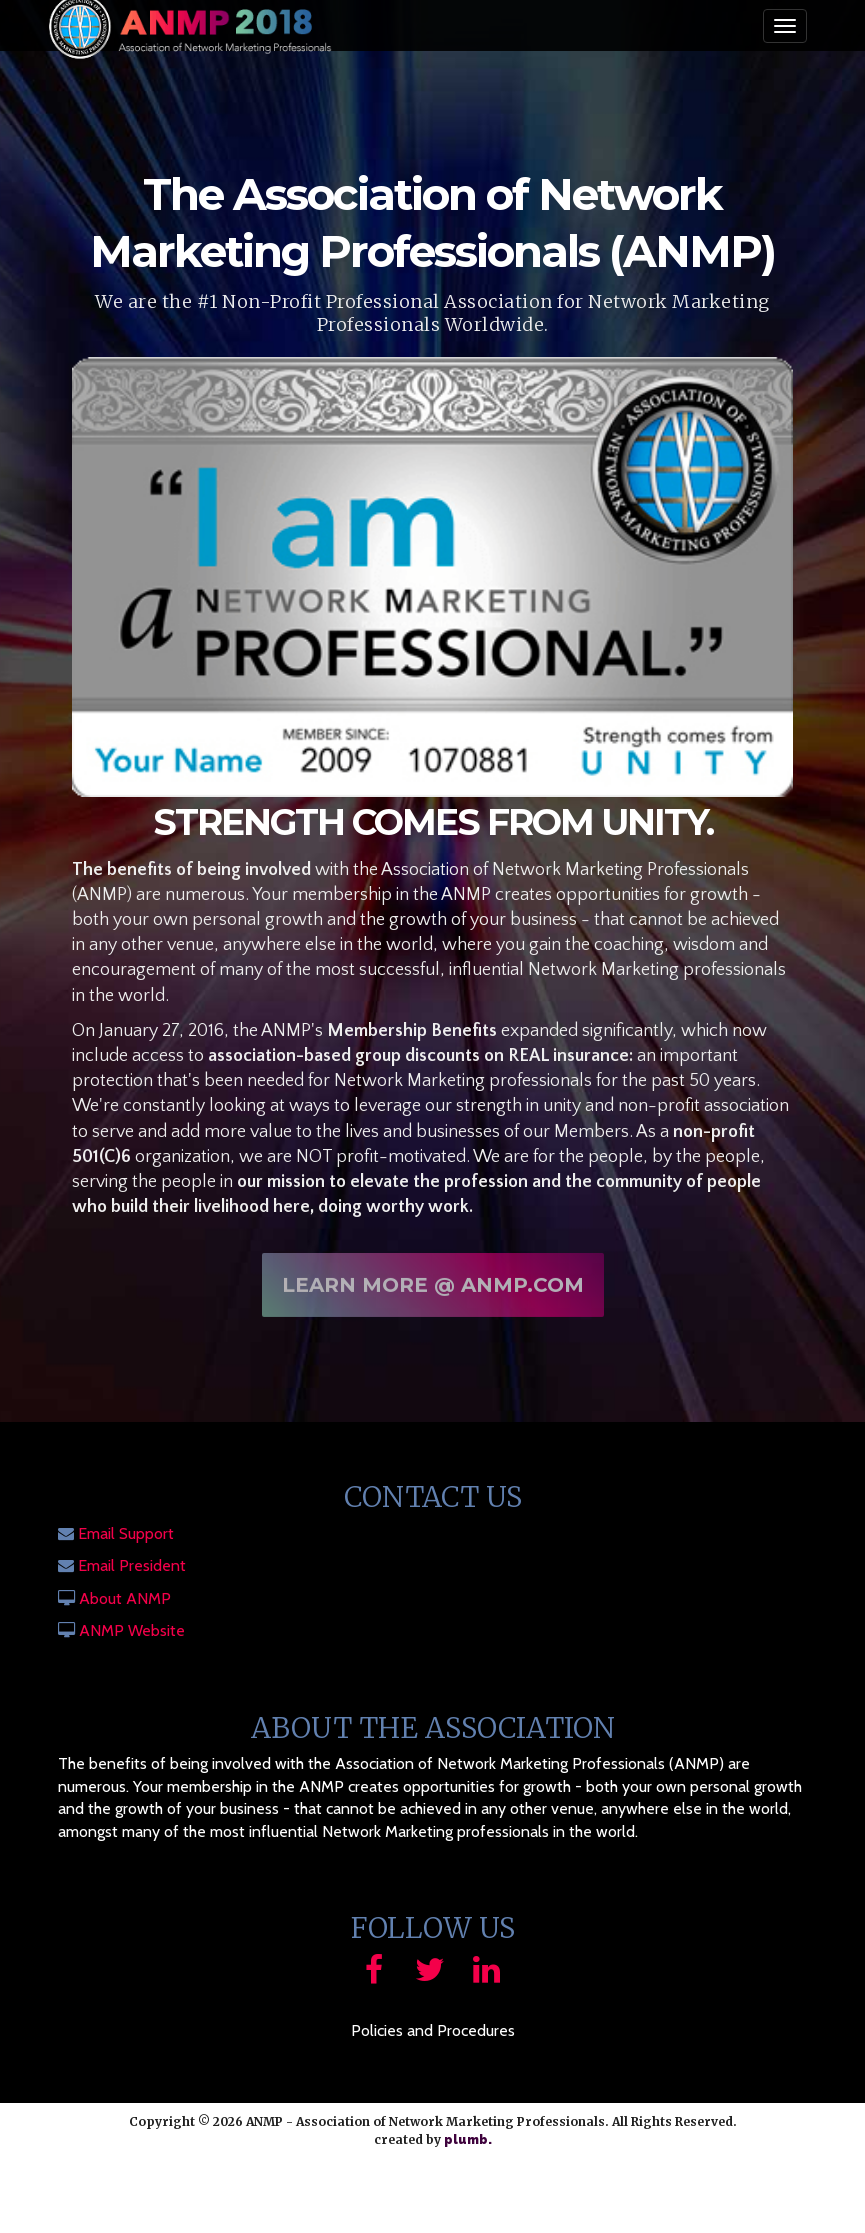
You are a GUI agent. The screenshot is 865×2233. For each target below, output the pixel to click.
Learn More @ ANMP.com (433, 1292)
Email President (132, 1565)
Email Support (126, 1533)
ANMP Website (132, 1630)
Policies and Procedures (433, 2030)
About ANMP (125, 1598)
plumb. (468, 2140)
